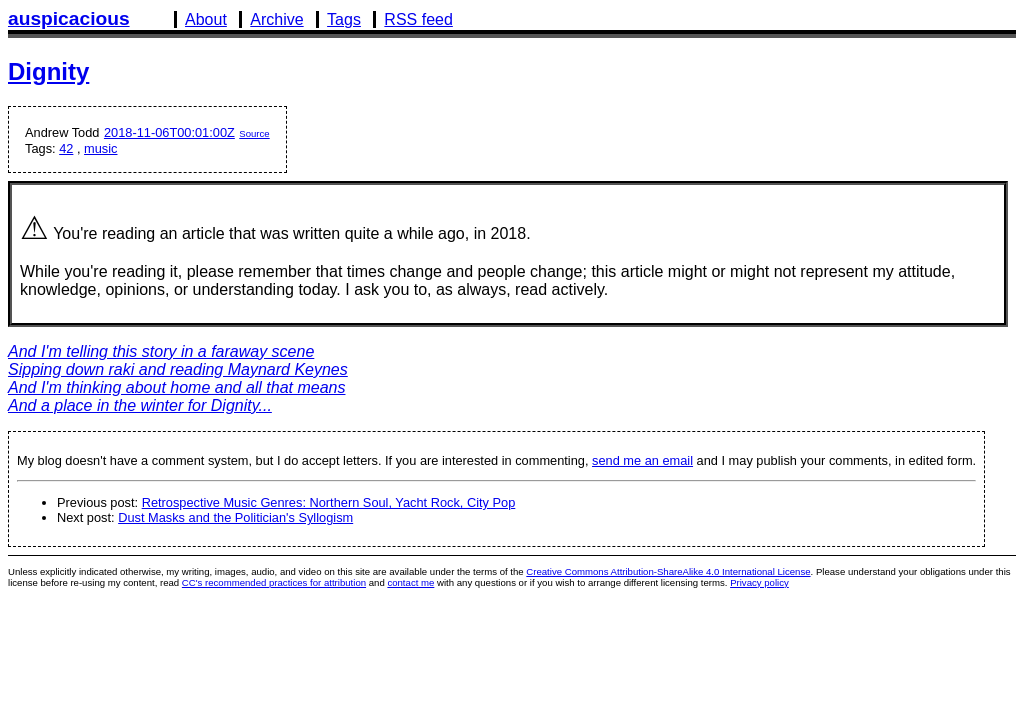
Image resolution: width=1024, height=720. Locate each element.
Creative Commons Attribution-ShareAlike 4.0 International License (668, 571)
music (100, 148)
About (206, 19)
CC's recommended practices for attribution (274, 582)
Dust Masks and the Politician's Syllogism (235, 517)
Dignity (48, 71)
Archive (276, 19)
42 (66, 148)
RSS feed (418, 19)
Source (254, 133)
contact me (410, 582)
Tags (344, 19)
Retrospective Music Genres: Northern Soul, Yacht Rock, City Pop (329, 502)
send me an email (642, 460)
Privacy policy (759, 582)
